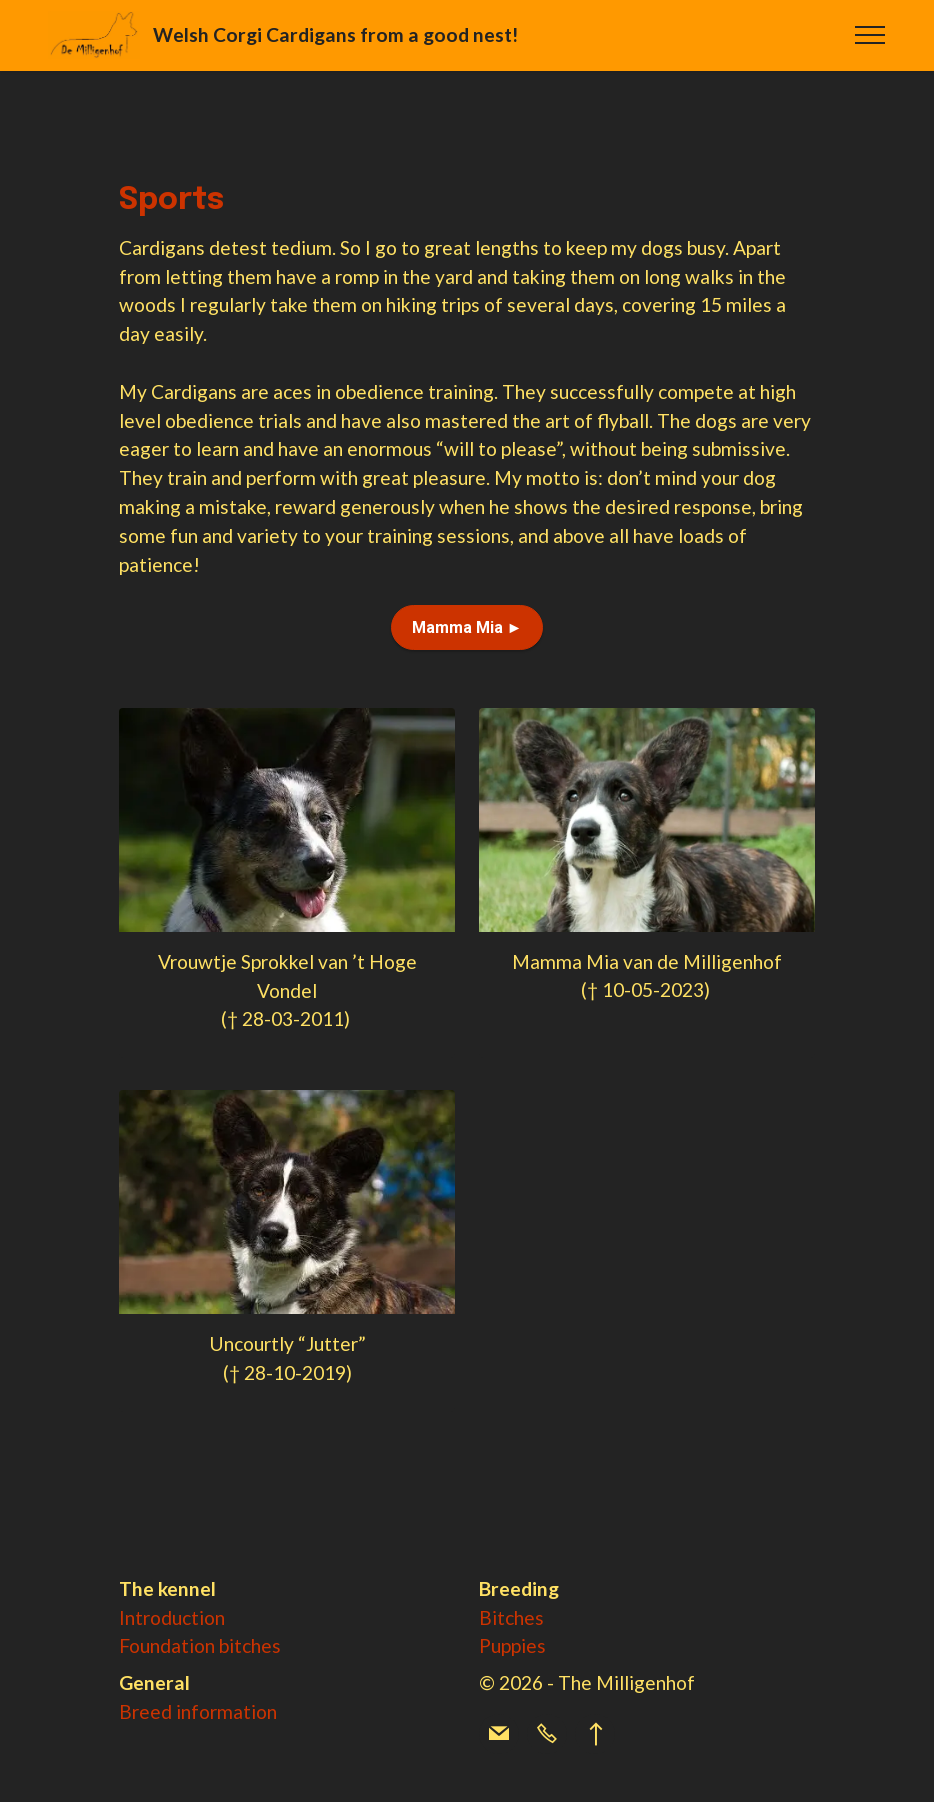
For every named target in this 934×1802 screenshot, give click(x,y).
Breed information (198, 1711)
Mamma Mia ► (467, 627)
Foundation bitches (200, 1645)
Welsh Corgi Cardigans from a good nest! (337, 34)
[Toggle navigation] (870, 35)
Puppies (512, 1645)
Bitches (511, 1617)
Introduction (172, 1617)
